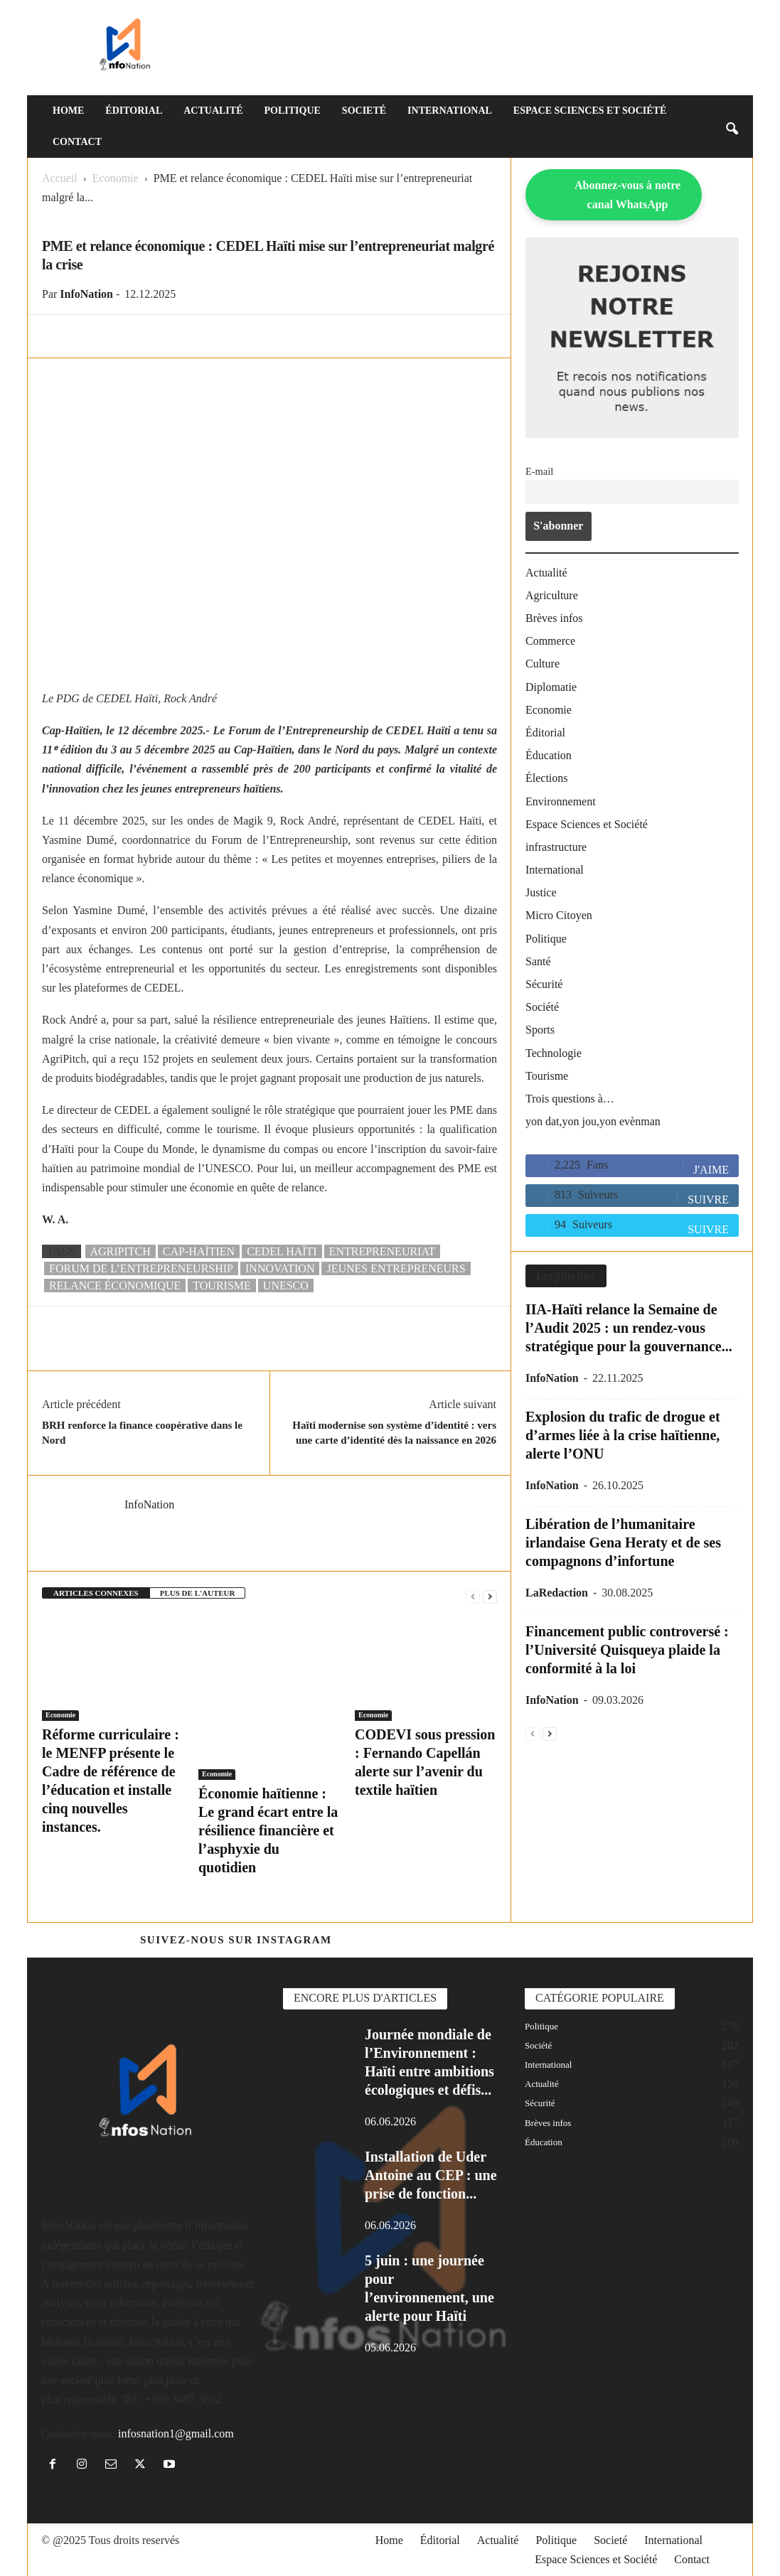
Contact (77, 141)
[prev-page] (473, 1595)
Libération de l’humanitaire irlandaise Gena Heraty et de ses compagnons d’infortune (623, 1542)
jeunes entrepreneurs (395, 1268)
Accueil (60, 178)
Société (542, 1007)
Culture (542, 664)
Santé (538, 961)
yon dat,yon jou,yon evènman (593, 1121)
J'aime (711, 1170)
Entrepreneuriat (382, 1251)
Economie (115, 178)
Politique (292, 110)
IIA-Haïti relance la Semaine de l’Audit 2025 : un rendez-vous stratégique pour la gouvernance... (628, 1328)
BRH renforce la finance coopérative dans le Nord (142, 1433)
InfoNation (86, 294)
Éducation (548, 755)
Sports (540, 1030)
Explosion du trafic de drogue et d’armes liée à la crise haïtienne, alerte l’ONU (622, 1435)
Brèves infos (553, 618)
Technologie (553, 1053)
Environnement (560, 801)
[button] (731, 126)
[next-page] (490, 1595)
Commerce (550, 641)
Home (68, 110)
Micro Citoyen (558, 915)
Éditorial (133, 110)
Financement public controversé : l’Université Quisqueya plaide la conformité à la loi (627, 1650)
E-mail (539, 471)
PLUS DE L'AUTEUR (197, 1593)
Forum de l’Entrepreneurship (141, 1268)
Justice (541, 892)
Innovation (279, 1268)
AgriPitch (120, 1251)
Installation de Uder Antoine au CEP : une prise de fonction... (431, 2175)
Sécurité (543, 984)
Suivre (708, 1199)
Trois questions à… (569, 1099)
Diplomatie (551, 687)
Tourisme (546, 1076)
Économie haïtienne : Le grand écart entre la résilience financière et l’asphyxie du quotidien (268, 1830)
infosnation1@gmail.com (176, 2433)
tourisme (222, 1285)
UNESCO (286, 1285)
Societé (364, 110)
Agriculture (551, 595)
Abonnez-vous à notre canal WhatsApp (627, 194)
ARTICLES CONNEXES (96, 1593)
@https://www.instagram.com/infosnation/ (488, 1940)
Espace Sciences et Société (589, 110)
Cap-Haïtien (199, 1251)
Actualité (212, 110)
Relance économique (115, 1285)
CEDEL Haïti (282, 1251)
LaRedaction (556, 1593)
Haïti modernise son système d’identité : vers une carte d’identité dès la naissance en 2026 (394, 1433)
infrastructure (556, 847)
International (449, 110)
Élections (546, 778)
